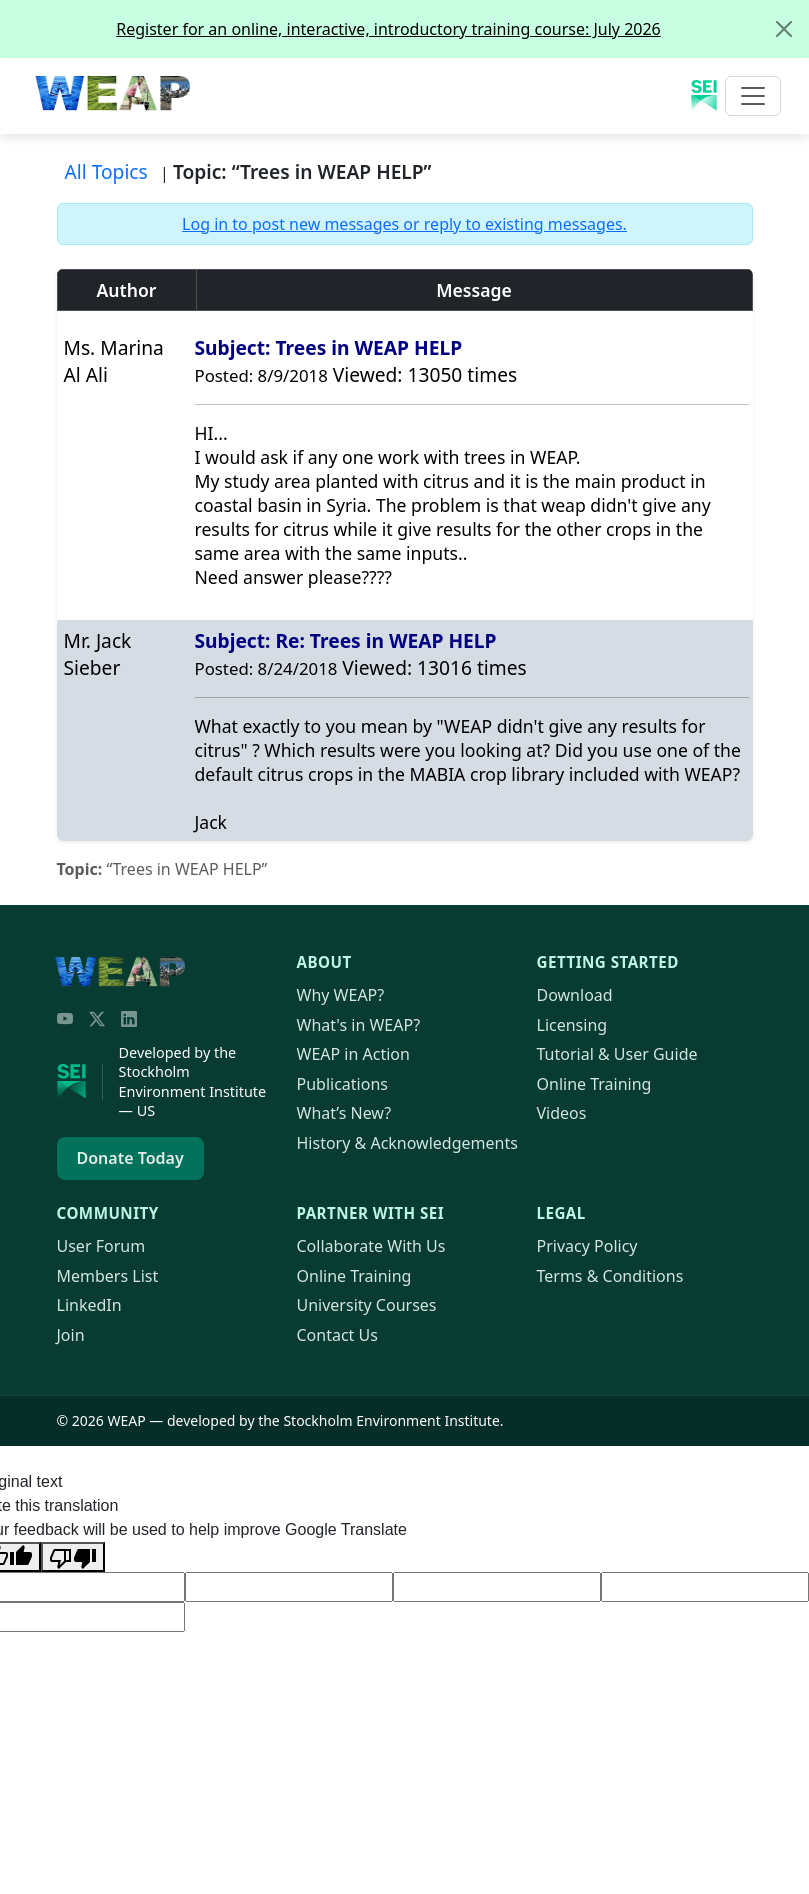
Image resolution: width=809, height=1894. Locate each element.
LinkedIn (89, 1305)
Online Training (594, 1084)
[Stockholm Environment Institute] (80, 1082)
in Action (353, 1054)
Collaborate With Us (371, 1246)
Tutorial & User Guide (617, 1054)
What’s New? (344, 1113)
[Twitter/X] (97, 1019)
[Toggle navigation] (753, 96)
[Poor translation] (73, 1557)
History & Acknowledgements (407, 1143)
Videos (562, 1113)
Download (575, 995)
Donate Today (130, 1158)
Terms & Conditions (610, 1276)
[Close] (784, 29)
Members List (108, 1276)
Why (341, 995)
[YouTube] (65, 1019)
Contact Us (337, 1335)
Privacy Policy (587, 1246)
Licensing (572, 1025)
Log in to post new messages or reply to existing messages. (404, 224)
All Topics (106, 171)
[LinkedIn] (129, 1019)
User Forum (101, 1246)
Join (71, 1335)
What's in (359, 1025)
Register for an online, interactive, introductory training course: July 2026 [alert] (462, 29)
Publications (342, 1084)
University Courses (367, 1305)
